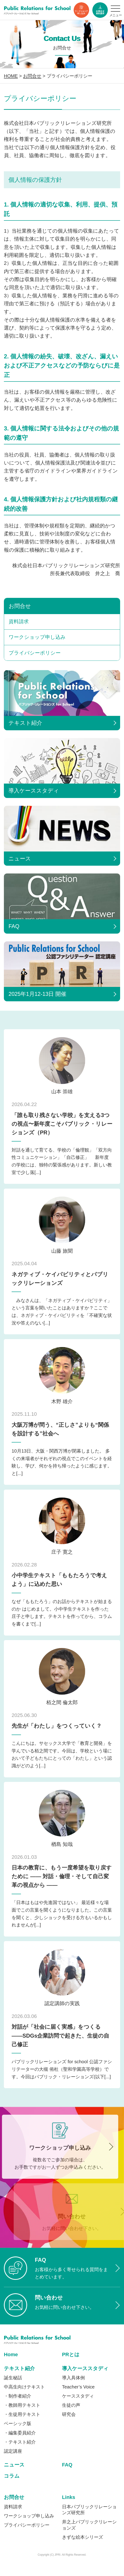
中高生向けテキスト (24, 2386)
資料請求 (19, 621)
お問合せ (20, 606)
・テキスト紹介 (20, 2441)
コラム (12, 2476)
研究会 (69, 2414)
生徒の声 (71, 2405)
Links (68, 2497)
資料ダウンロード (100, 10)
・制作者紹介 (17, 2396)
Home (11, 2354)
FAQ (67, 2465)
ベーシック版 (17, 2423)
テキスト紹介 (19, 2368)
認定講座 (13, 2451)
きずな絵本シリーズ (82, 2537)
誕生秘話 (13, 2377)
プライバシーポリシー (35, 653)
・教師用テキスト (22, 2405)
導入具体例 (73, 2377)
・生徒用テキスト (22, 2414)
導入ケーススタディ (85, 2368)
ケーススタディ (78, 2396)
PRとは (71, 2354)
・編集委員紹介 (20, 2432)
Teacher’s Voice (78, 2386)
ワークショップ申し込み (81, 10)
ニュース (14, 2465)
